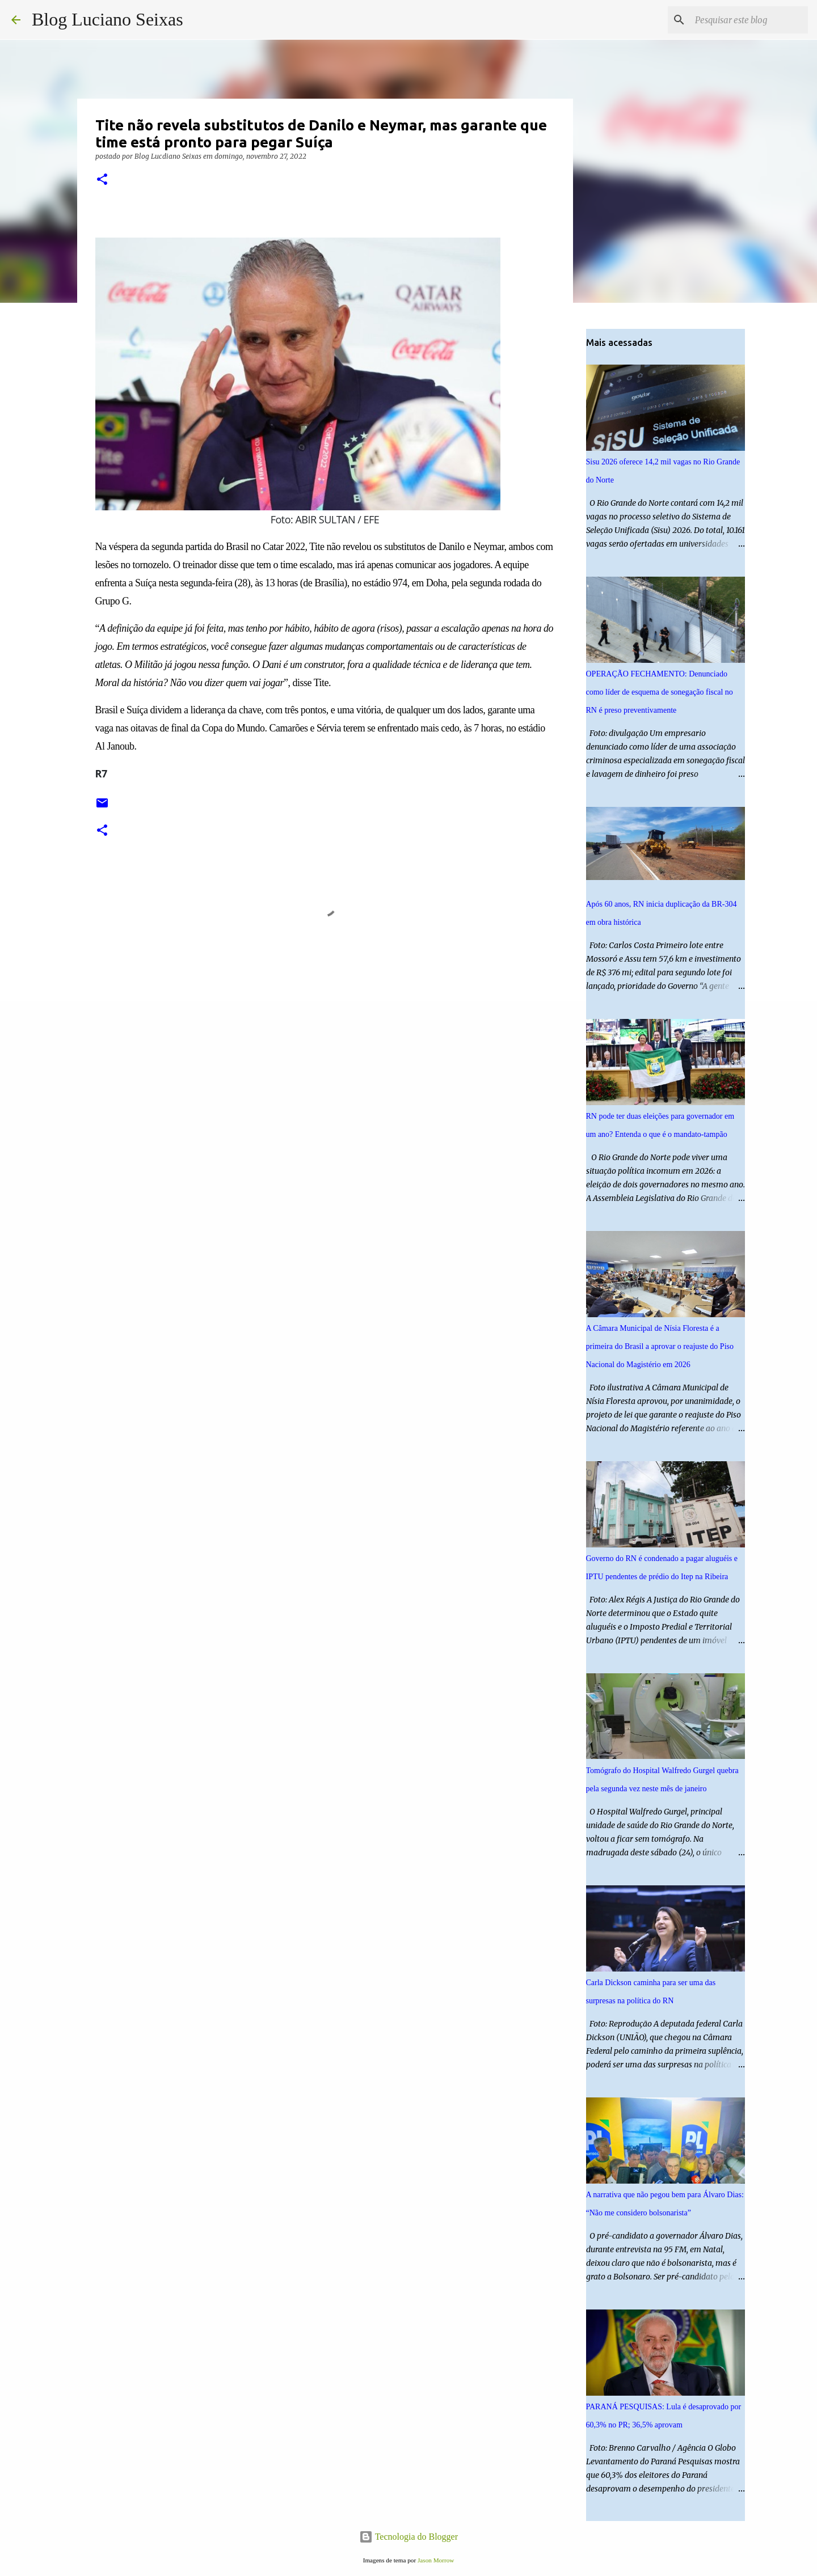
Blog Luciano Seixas (107, 19)
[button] (102, 180)
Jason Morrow (436, 2560)
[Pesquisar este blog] (748, 19)
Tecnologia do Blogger (408, 2536)
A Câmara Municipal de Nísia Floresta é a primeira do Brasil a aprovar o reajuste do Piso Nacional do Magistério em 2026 (660, 1346)
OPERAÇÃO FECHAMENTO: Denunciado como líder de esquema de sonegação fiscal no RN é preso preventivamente (659, 692)
